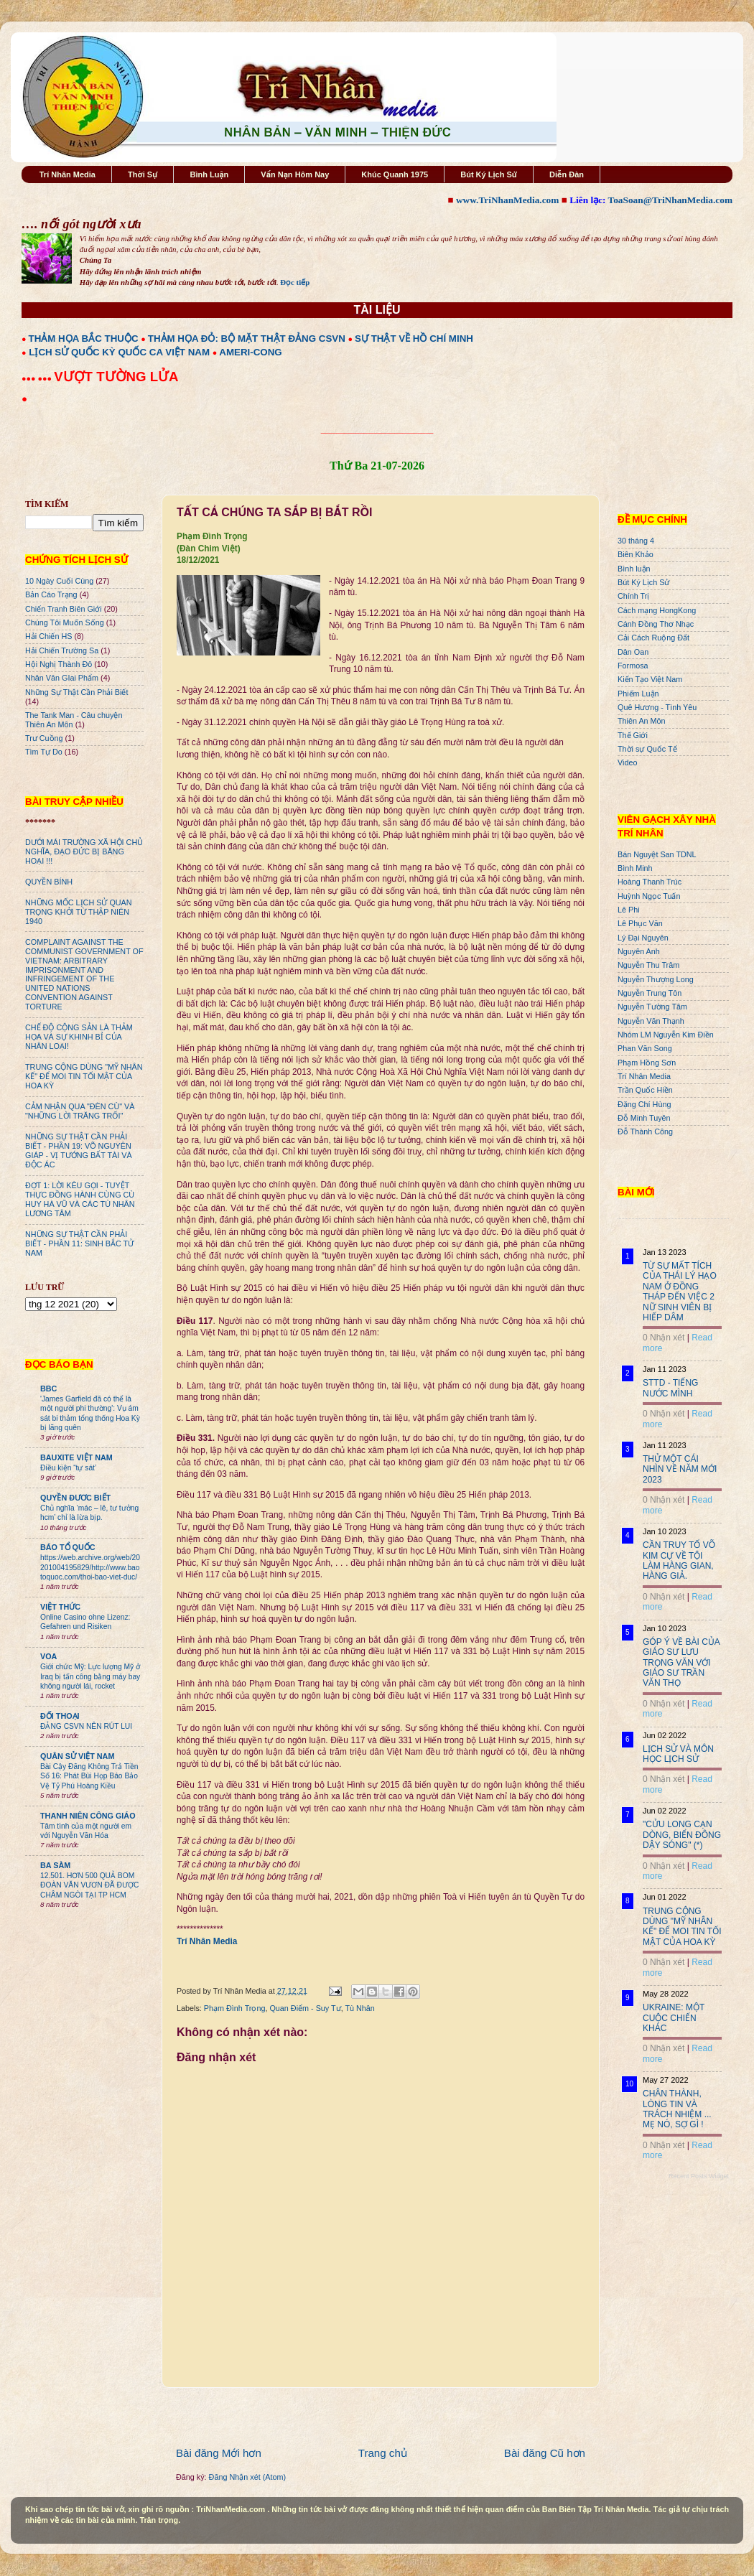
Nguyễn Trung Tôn (649, 993)
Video (627, 762)
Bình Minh (635, 868)
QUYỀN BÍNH (49, 881)
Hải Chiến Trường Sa (61, 650)
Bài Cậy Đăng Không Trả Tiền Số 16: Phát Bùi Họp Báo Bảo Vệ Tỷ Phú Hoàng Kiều (89, 1776)
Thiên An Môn (642, 721)
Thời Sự (142, 174)
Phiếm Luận (638, 693)
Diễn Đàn (566, 174)
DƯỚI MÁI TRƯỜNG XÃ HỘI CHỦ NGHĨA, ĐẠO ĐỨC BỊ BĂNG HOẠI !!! (84, 851)
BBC (48, 1388)
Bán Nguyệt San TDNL (657, 854)
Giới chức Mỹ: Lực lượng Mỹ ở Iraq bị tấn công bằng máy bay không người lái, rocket (90, 1676)
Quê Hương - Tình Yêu (657, 707)
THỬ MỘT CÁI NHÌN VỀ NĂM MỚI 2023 (680, 1469)
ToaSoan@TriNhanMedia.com (670, 200)
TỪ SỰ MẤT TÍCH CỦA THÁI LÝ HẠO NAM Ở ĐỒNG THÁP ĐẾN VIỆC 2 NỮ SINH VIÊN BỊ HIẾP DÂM (680, 1291)
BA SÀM (55, 1865)
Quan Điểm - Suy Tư (304, 2008)
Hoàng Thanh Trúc (649, 881)
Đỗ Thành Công (645, 1131)
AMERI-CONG (250, 352)
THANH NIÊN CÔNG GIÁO (88, 1815)
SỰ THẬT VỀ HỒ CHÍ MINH (414, 338)
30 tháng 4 (636, 540)
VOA (48, 1656)
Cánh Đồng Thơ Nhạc (656, 624)
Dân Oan (633, 652)
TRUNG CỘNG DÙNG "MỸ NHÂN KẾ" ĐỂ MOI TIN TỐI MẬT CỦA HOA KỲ (84, 1076)
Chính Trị (633, 596)
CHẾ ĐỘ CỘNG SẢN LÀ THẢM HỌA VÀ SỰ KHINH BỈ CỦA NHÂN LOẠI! (79, 1036)
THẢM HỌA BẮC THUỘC (84, 338)
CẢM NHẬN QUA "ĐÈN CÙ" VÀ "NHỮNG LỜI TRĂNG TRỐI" (79, 1111)
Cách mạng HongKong (657, 610)
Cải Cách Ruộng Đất (653, 637)
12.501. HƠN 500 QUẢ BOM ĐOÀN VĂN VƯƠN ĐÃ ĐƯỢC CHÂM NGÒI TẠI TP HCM (89, 1885)
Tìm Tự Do (43, 751)
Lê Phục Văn (640, 923)
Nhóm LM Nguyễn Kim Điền (666, 1034)
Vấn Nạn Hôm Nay (295, 174)
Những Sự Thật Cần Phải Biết (76, 692)
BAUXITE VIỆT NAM (76, 1457)
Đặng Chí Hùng (644, 1104)
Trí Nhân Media (67, 174)
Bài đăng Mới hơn (218, 2453)
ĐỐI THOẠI (60, 1716)
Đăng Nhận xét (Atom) (247, 2477)
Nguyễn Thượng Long (656, 979)
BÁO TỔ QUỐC (68, 1547)
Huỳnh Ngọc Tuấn (649, 896)
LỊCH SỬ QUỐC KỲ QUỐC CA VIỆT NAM (119, 352)
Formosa (633, 665)
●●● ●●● (38, 378)
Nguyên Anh (639, 951)
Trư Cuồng (44, 738)
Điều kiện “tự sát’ (68, 1468)
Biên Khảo (635, 554)
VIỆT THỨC (60, 1606)
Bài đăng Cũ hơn (544, 2453)
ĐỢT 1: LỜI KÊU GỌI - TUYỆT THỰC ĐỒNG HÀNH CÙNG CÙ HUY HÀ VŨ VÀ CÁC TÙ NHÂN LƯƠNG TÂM (80, 1199)
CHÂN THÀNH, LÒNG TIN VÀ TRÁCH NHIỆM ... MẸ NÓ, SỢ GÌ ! (677, 2109)
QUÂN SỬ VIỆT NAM (77, 1756)
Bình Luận (209, 174)
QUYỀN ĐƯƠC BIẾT (75, 1497)
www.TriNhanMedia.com (507, 200)
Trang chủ (382, 2453)
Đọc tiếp (294, 282)
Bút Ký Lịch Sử (488, 174)
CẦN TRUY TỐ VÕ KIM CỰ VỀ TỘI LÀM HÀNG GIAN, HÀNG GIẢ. (679, 1560)
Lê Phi (629, 909)
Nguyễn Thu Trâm (648, 965)
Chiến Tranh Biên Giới (63, 609)
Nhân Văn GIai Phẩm (61, 677)
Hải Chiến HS (48, 636)
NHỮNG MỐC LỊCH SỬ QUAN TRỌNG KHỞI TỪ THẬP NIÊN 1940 (78, 911)
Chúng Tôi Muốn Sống (64, 622)
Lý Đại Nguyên (643, 937)
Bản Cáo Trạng (51, 594)
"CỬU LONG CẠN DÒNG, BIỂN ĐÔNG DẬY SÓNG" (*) (682, 1834)
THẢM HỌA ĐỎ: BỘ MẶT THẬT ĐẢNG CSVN (246, 338)
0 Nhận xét (663, 1338)
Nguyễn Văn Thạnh (651, 1021)
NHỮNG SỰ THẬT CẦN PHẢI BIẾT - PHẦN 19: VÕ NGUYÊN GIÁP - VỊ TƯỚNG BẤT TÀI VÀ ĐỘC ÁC (78, 1150)
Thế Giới (633, 735)
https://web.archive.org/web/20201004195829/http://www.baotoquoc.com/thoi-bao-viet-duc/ (90, 1567)
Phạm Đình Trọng (235, 2008)
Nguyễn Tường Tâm (652, 1006)
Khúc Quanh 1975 (394, 174)
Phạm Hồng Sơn (647, 1062)
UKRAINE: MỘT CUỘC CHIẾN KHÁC (673, 2017)
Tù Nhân (359, 2008)
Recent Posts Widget (699, 2176)
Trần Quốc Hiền (645, 1090)
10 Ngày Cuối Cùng (59, 581)
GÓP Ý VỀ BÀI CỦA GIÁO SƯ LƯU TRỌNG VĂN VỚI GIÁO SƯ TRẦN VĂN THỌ (681, 1663)
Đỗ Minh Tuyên (644, 1118)
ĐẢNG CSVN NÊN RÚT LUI (86, 1726)
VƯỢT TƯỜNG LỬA (116, 376)
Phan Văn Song (645, 1048)
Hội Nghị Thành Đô (58, 664)
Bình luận (634, 568)
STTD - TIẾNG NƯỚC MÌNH (670, 1388)
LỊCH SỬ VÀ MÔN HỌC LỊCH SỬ (678, 1754)
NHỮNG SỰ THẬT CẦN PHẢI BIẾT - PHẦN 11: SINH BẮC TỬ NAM (79, 1243)
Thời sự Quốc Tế (647, 749)
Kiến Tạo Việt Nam (650, 679)
